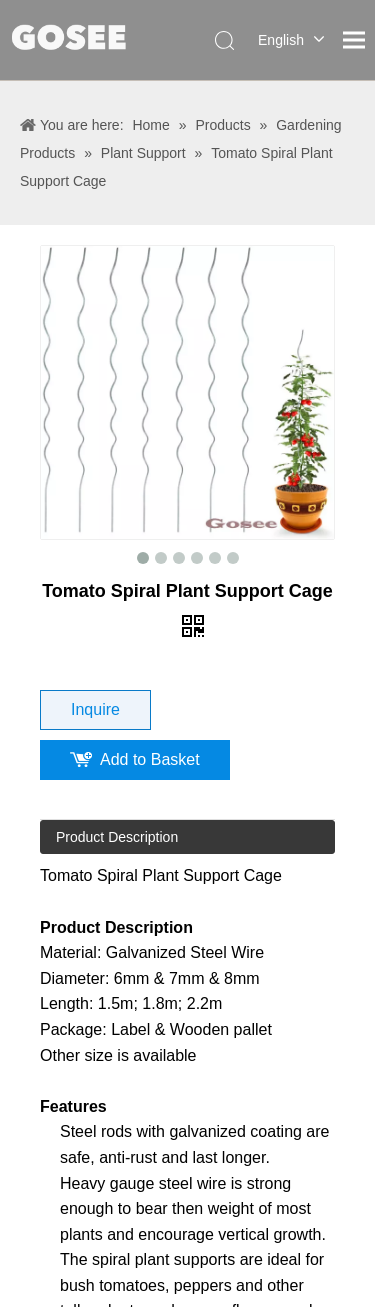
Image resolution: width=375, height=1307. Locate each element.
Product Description (117, 837)
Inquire (95, 709)
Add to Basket (150, 759)
